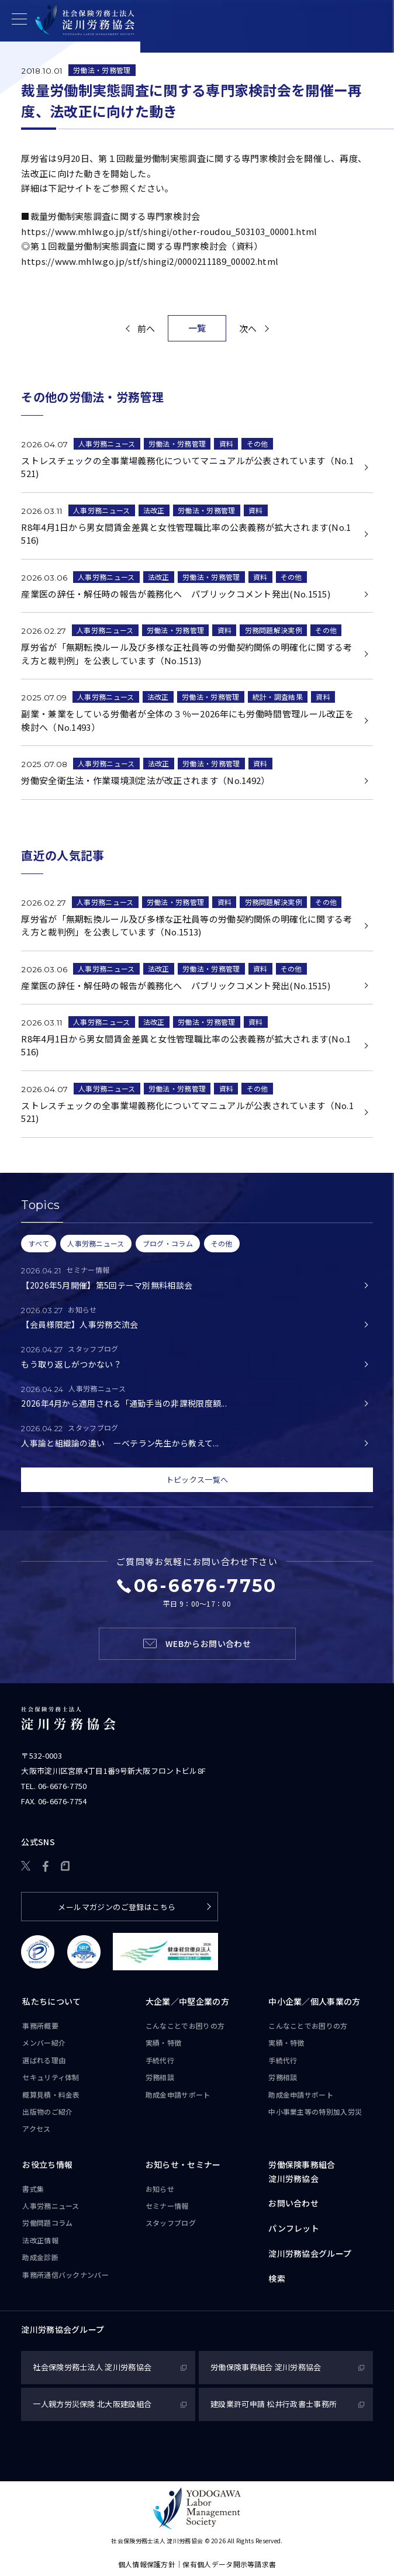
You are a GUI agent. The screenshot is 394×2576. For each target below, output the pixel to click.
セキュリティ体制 (50, 2078)
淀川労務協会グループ (309, 2253)
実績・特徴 (164, 2043)
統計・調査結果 (278, 697)
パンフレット (293, 2229)
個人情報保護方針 (146, 2564)
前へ (146, 328)
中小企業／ (314, 2002)
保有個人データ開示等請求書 (229, 2564)
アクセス (36, 2129)
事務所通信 (65, 2275)
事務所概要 (40, 2026)
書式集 (33, 2189)
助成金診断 (40, 2258)
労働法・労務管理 (101, 70)
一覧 (197, 328)
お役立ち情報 (47, 2164)
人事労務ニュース (106, 443)
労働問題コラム (47, 2223)
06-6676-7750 (62, 1785)
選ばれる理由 (43, 2060)
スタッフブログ (171, 2223)
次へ (248, 328)
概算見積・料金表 (51, 2095)
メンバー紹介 (43, 2043)
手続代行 (160, 2060)
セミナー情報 (167, 2206)
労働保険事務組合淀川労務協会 (301, 2171)
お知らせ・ (183, 2165)
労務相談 (160, 2078)
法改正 (154, 510)
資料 (226, 443)
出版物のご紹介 (47, 2111)
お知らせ (160, 2189)
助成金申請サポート (178, 2095)
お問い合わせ (293, 2203)
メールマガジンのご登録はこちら (116, 1906)
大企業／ (187, 2002)
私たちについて (51, 2002)
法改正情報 (40, 2240)
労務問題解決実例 (273, 631)
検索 (276, 2278)
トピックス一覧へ (197, 1479)
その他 (257, 443)
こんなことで (185, 2026)
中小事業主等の (315, 2112)
